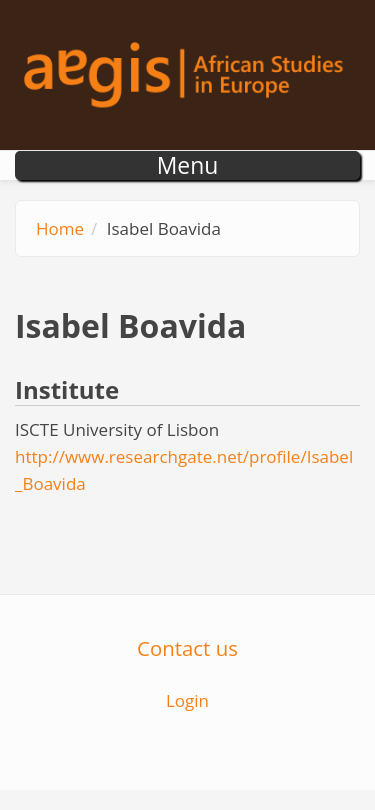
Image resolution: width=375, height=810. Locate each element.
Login (187, 700)
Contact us (187, 648)
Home (60, 228)
